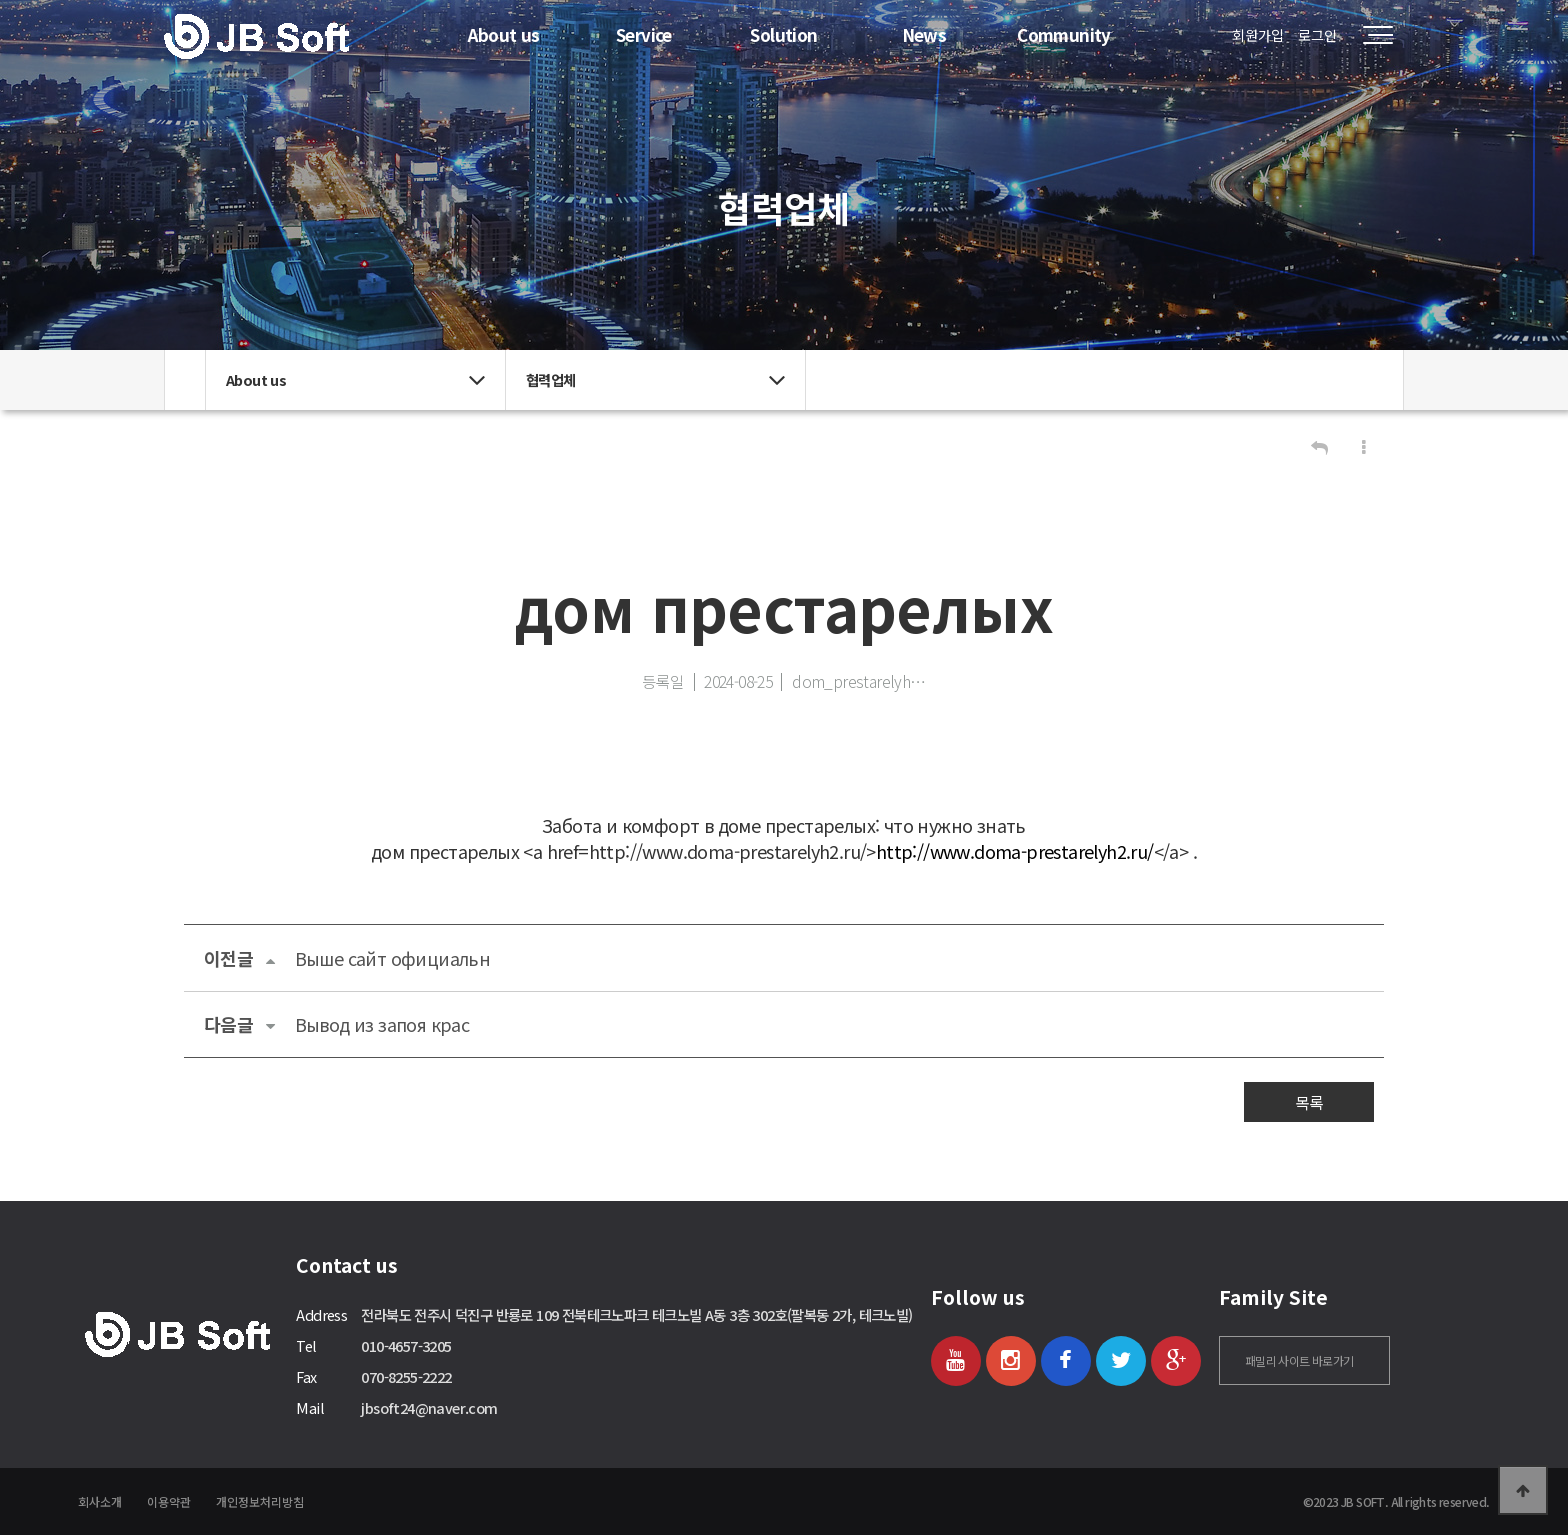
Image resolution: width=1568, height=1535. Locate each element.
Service (644, 34)
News (924, 34)
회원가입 (1258, 35)
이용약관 (169, 1501)
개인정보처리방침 (260, 1501)
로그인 (1317, 35)
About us (503, 34)
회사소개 (100, 1501)
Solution (783, 34)
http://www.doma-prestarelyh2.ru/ (1015, 851)
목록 (1309, 1102)
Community (1064, 34)
